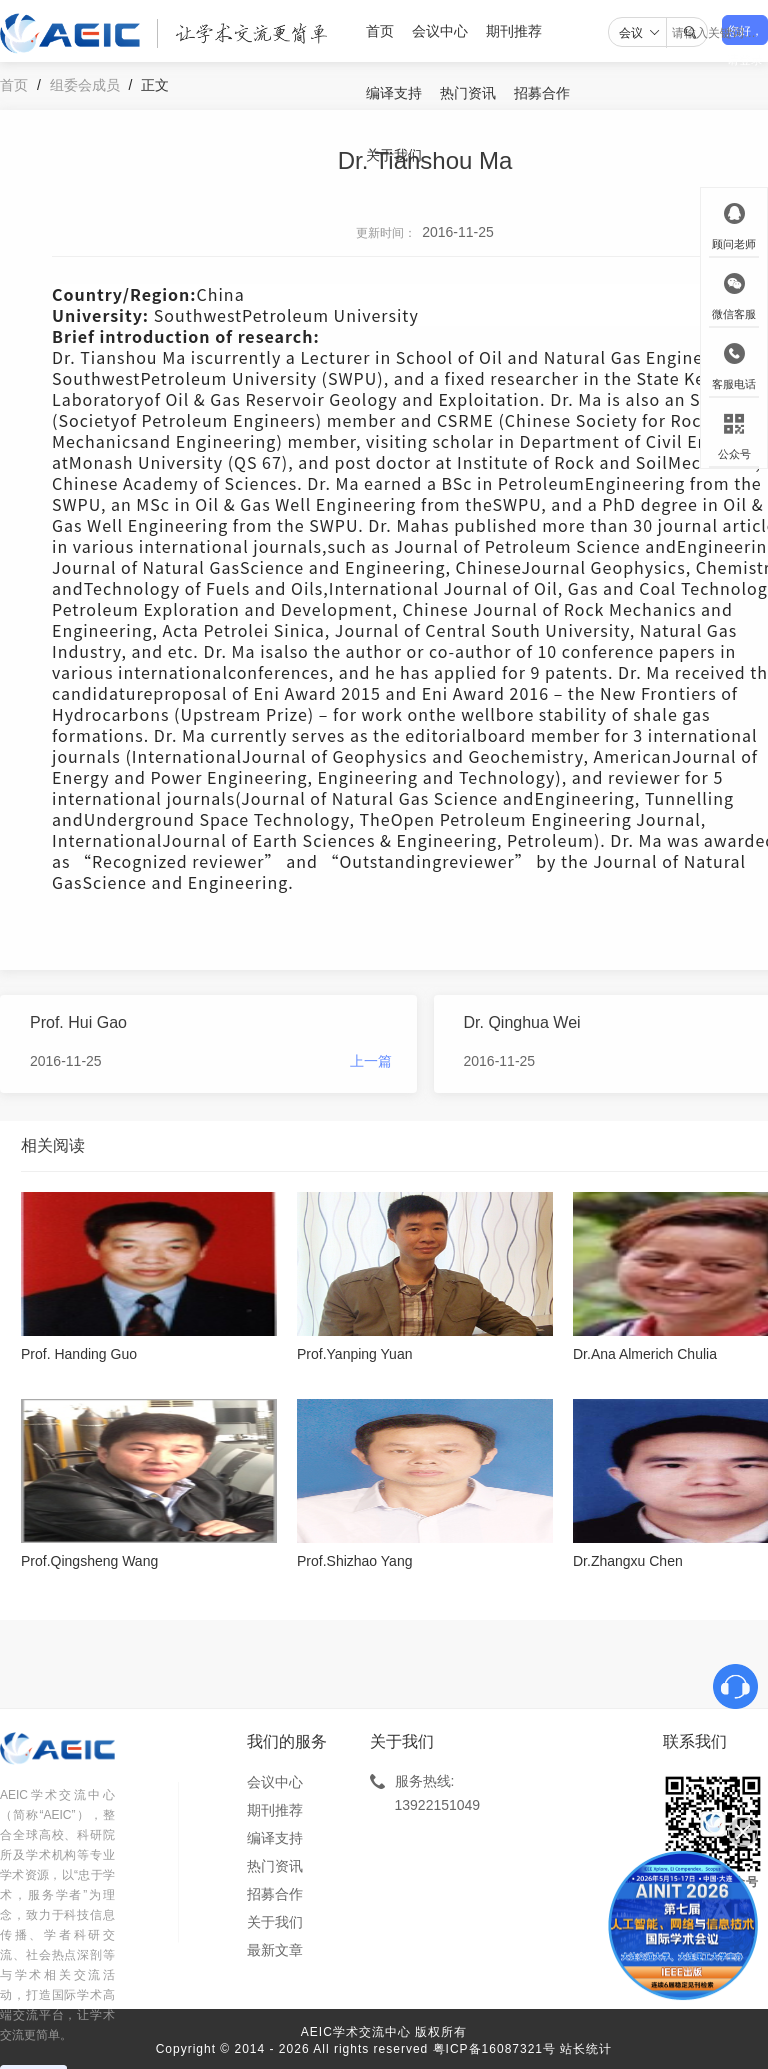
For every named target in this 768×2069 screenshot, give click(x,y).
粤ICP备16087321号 (494, 2049)
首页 (380, 31)
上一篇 (371, 1061)
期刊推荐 (514, 31)
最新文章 (275, 1950)
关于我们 (394, 155)
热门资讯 (468, 93)
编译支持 (394, 93)
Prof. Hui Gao (78, 1022)
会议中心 (440, 31)
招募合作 (542, 93)
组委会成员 (85, 85)
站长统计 (586, 2049)
